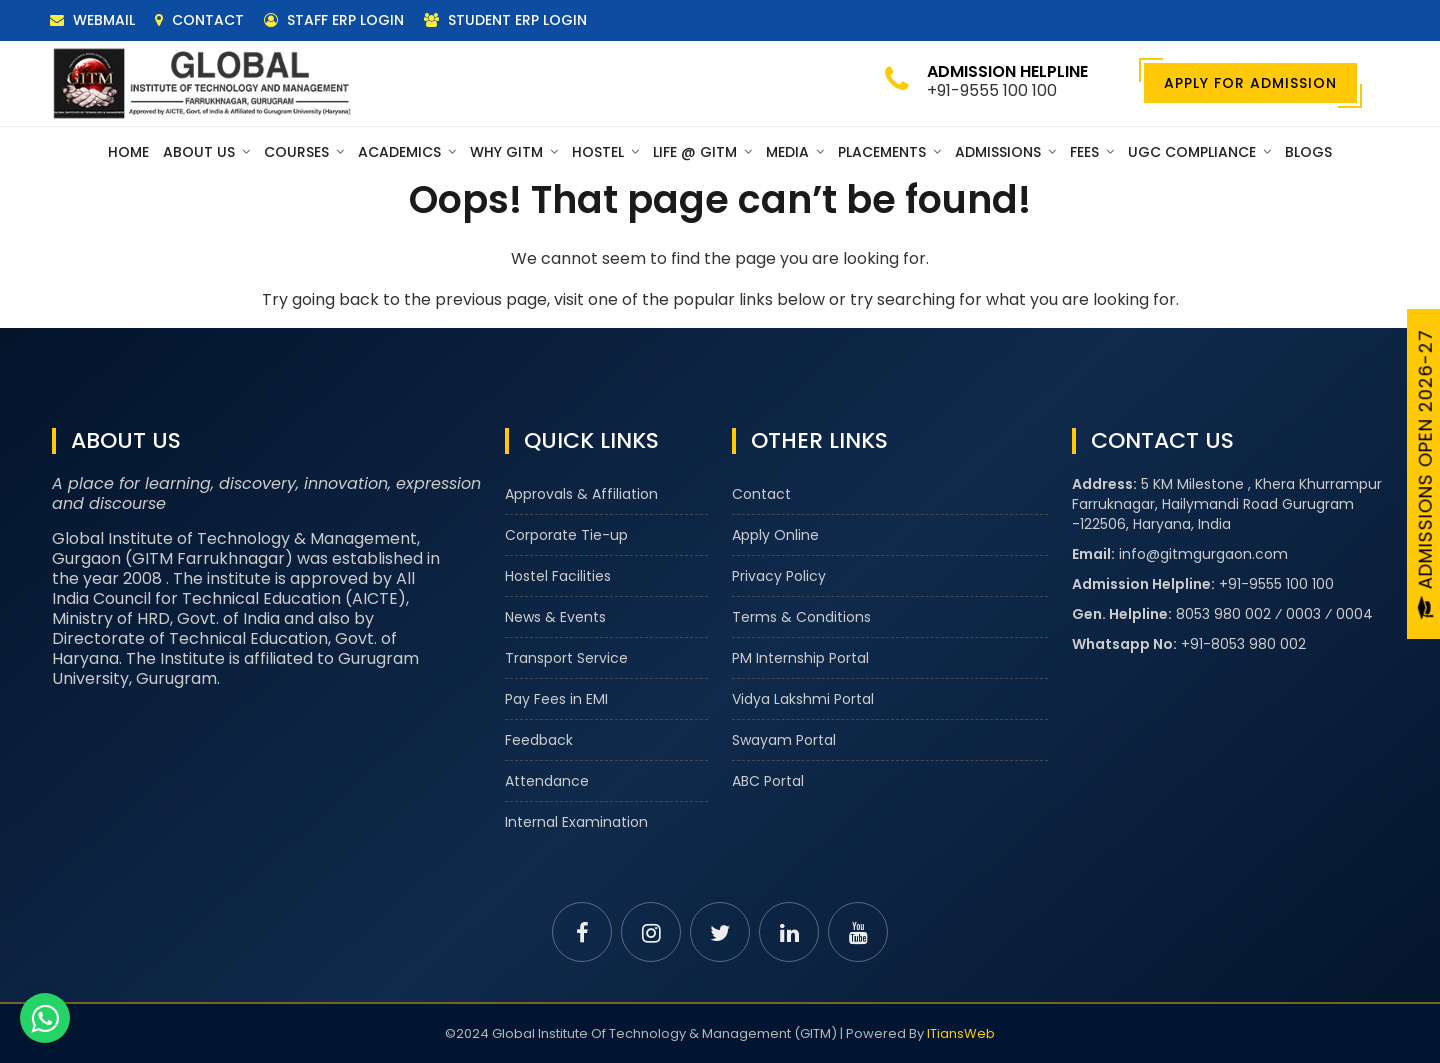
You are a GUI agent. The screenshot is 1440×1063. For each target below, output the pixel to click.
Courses (304, 152)
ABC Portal (768, 781)
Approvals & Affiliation (581, 494)
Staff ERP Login (334, 20)
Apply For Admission (1250, 83)
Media (795, 152)
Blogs (1308, 152)
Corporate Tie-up (566, 535)
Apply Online (775, 535)
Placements (889, 152)
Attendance (547, 781)
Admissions (1005, 152)
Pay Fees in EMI (556, 699)
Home (128, 152)
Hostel (605, 152)
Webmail (92, 20)
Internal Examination (576, 822)
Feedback (539, 740)
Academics (407, 152)
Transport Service (566, 658)
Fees (1092, 152)
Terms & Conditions (801, 617)
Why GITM (514, 152)
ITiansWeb (961, 1033)
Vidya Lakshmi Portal (803, 699)
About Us (206, 152)
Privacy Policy (779, 576)
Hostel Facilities (558, 576)
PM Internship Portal (800, 658)
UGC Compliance (1199, 152)
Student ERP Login (505, 20)
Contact (199, 20)
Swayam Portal (784, 740)
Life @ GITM (702, 152)
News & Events (555, 617)
